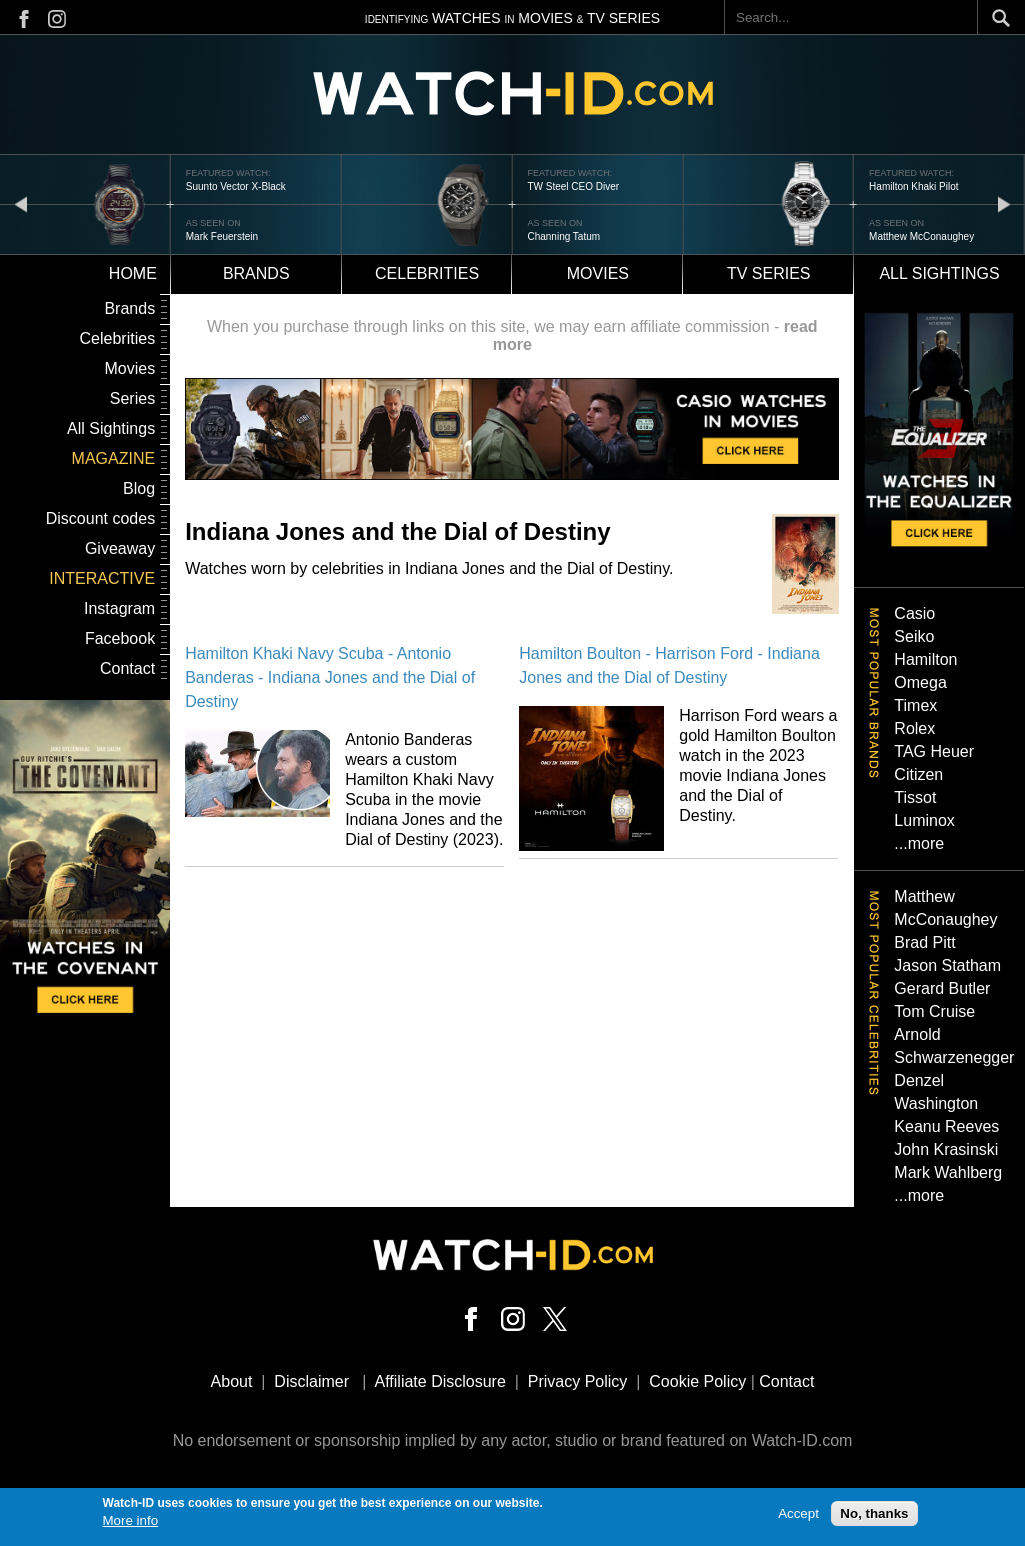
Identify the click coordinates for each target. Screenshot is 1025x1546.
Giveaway (120, 548)
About (232, 1381)
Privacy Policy (578, 1381)
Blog (139, 488)
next (1004, 203)
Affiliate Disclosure (440, 1381)
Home (133, 273)
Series (132, 398)
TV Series (769, 273)
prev (21, 203)
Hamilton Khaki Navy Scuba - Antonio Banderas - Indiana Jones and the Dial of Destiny (330, 677)
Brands (256, 273)
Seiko (914, 636)
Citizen (918, 774)
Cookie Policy (697, 1381)
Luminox (924, 820)
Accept (798, 1517)
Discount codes (100, 518)
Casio (914, 613)
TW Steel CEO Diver (573, 186)
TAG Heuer (934, 751)
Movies (598, 273)
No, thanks (874, 1517)
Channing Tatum (563, 236)
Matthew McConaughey (921, 236)
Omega (920, 682)
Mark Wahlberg (948, 1172)
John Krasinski (946, 1149)
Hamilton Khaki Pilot (913, 186)
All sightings (939, 273)
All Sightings (111, 428)
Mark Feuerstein (222, 236)
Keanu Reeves (946, 1126)
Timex (915, 705)
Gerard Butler (942, 988)
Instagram (119, 608)
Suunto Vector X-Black (236, 186)
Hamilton (925, 659)
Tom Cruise (934, 1011)
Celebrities (427, 273)
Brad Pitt (924, 942)
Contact (127, 668)
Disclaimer (311, 1381)
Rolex (914, 728)
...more (919, 843)
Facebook (120, 638)
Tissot (915, 797)
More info (131, 1525)
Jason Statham (947, 965)
